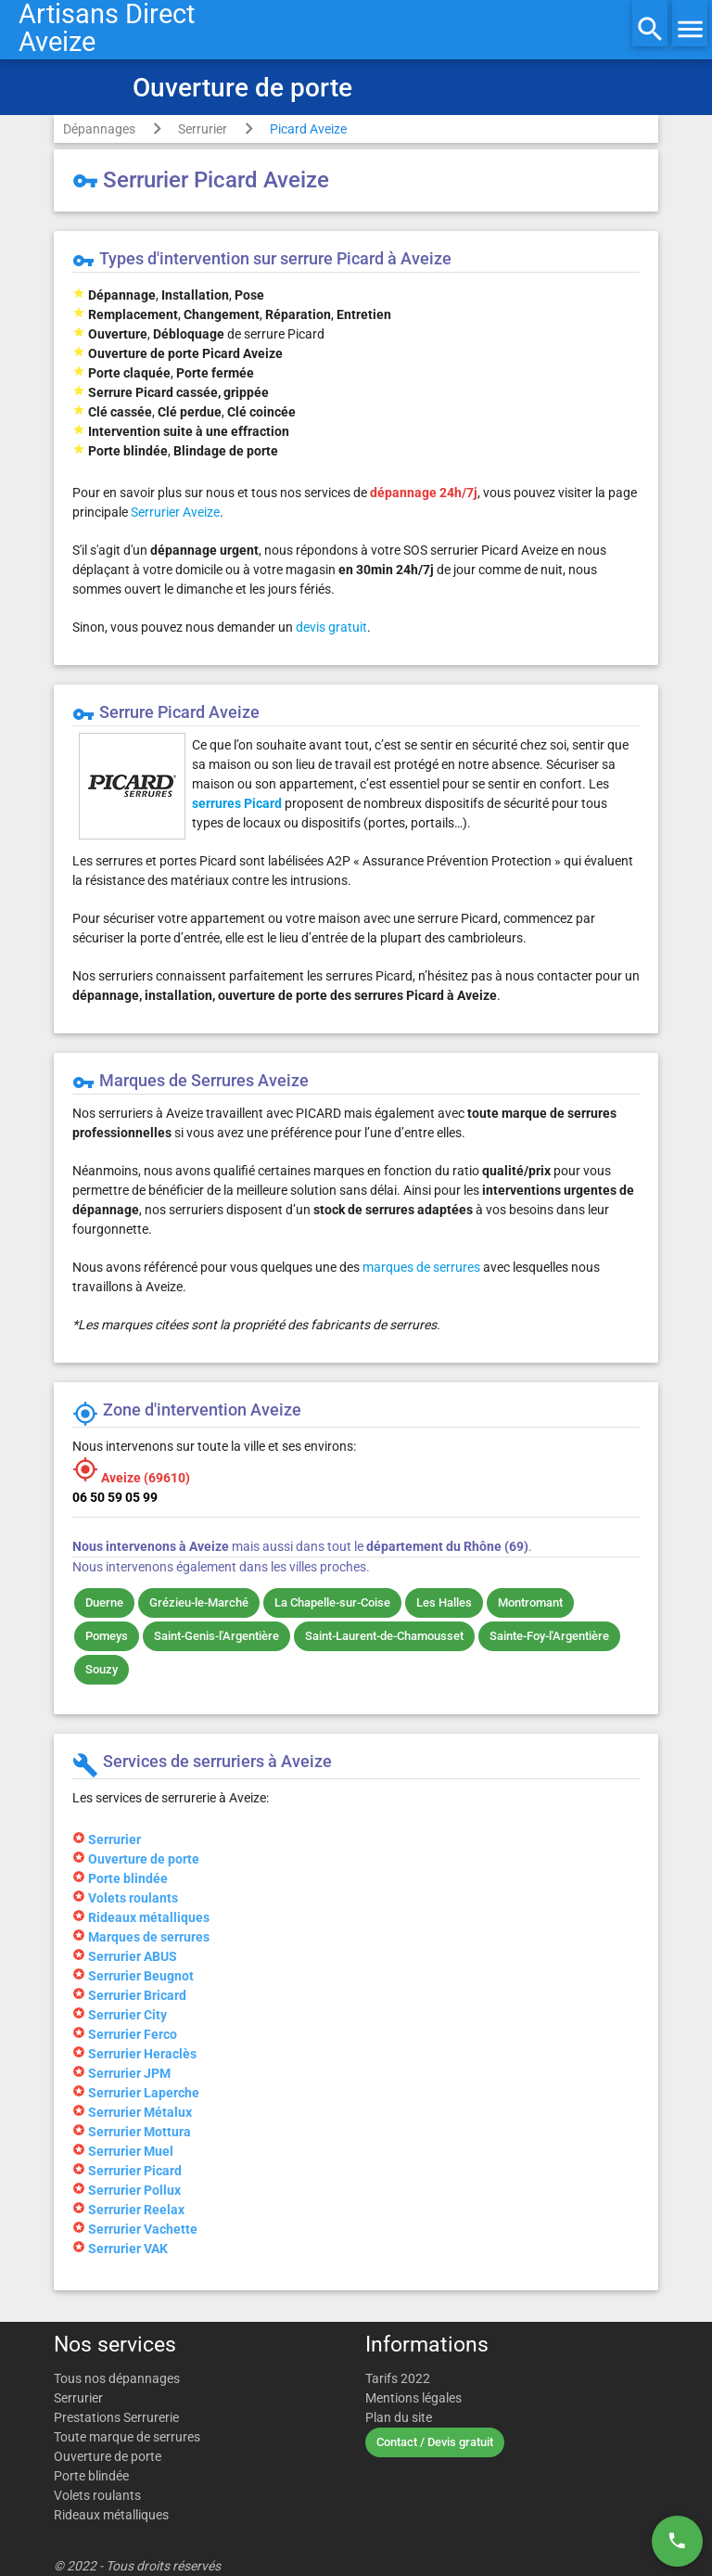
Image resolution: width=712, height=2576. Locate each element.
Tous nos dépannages (117, 2378)
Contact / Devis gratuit (434, 2442)
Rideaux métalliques (111, 2514)
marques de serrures (421, 1267)
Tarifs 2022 (397, 2378)
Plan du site (398, 2417)
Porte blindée (91, 2475)
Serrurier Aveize (175, 512)
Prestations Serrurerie (116, 2417)
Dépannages (99, 129)
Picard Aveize (308, 129)
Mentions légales (413, 2397)
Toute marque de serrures (127, 2436)
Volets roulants (97, 2495)
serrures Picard (237, 803)
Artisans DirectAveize (107, 28)
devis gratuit (331, 627)
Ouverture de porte (107, 2456)
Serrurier (202, 129)
